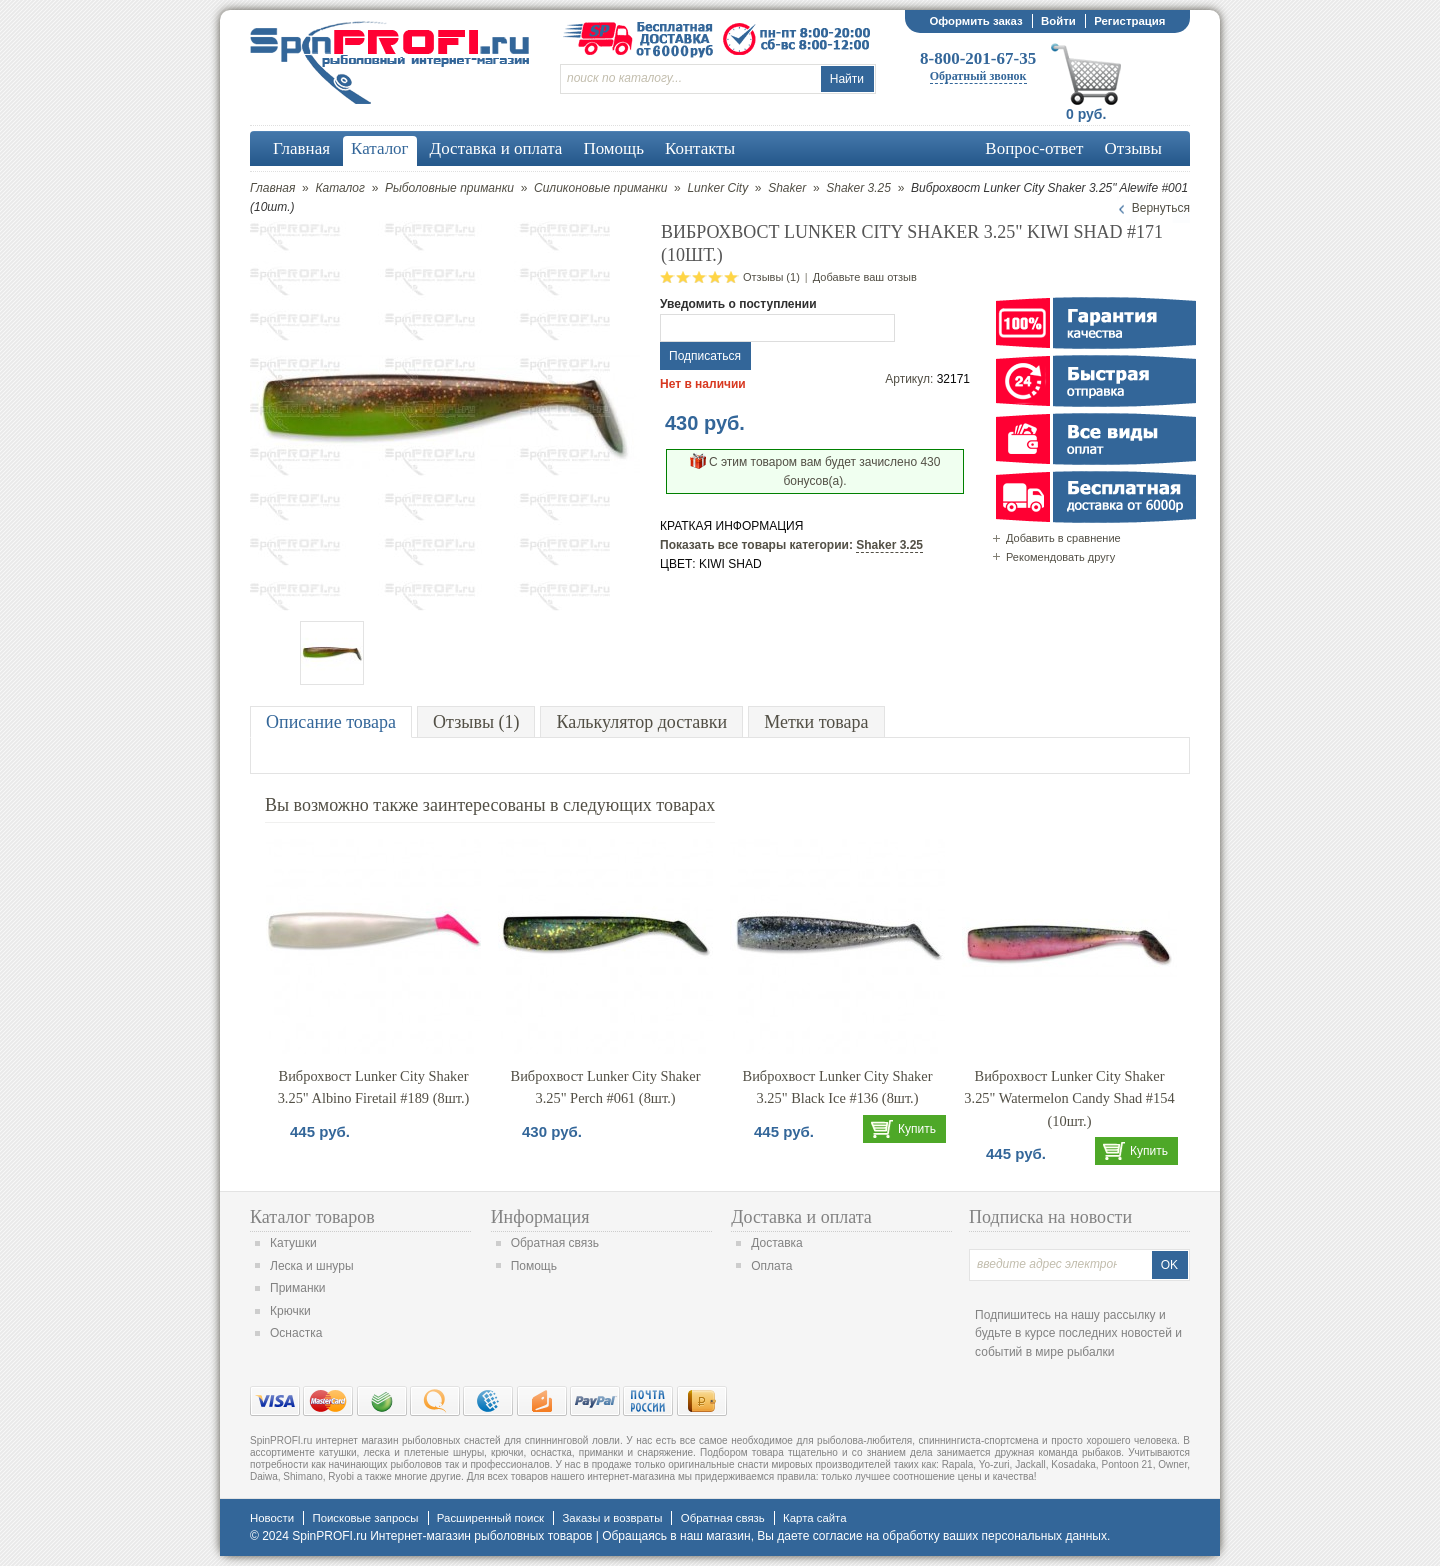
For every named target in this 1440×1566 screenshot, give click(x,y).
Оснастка (296, 1333)
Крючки (290, 1311)
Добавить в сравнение (1063, 538)
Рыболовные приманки (449, 188)
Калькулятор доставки (641, 722)
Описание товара (331, 722)
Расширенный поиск (490, 1518)
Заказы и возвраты (612, 1518)
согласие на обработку (876, 1536)
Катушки (293, 1243)
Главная (272, 188)
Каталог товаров (312, 1217)
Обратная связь (555, 1243)
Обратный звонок (978, 76)
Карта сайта (814, 1518)
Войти (1058, 21)
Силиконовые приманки (600, 188)
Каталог (340, 188)
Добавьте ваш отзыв (865, 277)
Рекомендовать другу (1060, 557)
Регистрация (1129, 21)
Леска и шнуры (312, 1266)
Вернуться (1161, 208)
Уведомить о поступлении (738, 304)
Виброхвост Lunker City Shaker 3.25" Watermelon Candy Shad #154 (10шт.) (1069, 1098)
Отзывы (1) (771, 277)
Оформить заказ (975, 21)
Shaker (787, 188)
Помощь (534, 1266)
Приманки (298, 1288)
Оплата (771, 1266)
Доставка (777, 1243)
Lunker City (717, 188)
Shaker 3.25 (858, 188)
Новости (272, 1518)
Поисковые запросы (365, 1518)
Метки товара (816, 722)
